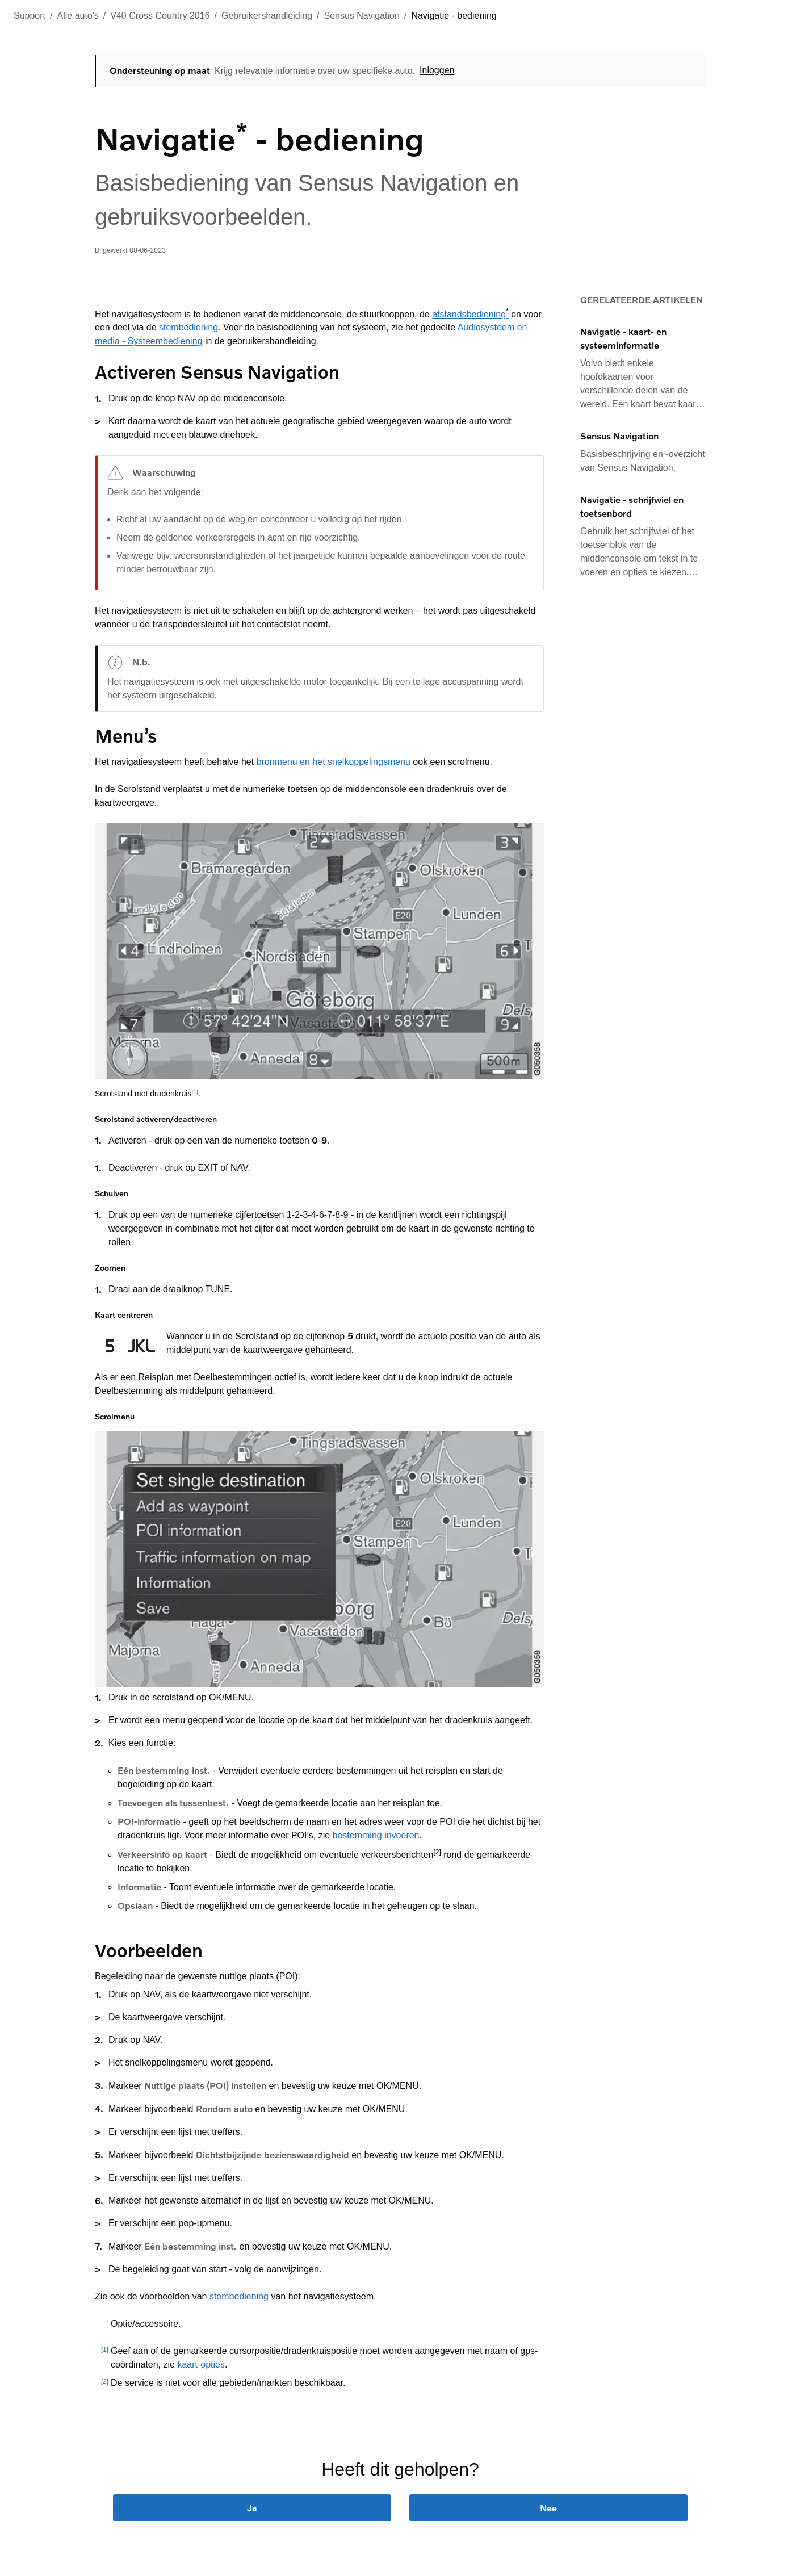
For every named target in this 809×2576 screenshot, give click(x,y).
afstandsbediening (470, 314)
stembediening (188, 327)
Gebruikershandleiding (266, 15)
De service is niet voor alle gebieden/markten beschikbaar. (228, 2382)
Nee (548, 2507)
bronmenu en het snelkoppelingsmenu (333, 761)
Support (29, 15)
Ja (252, 2507)
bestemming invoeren (376, 1835)
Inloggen (437, 70)
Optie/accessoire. (146, 2323)
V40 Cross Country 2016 (159, 15)
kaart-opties (201, 2364)
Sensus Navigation (362, 15)
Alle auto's (78, 15)
